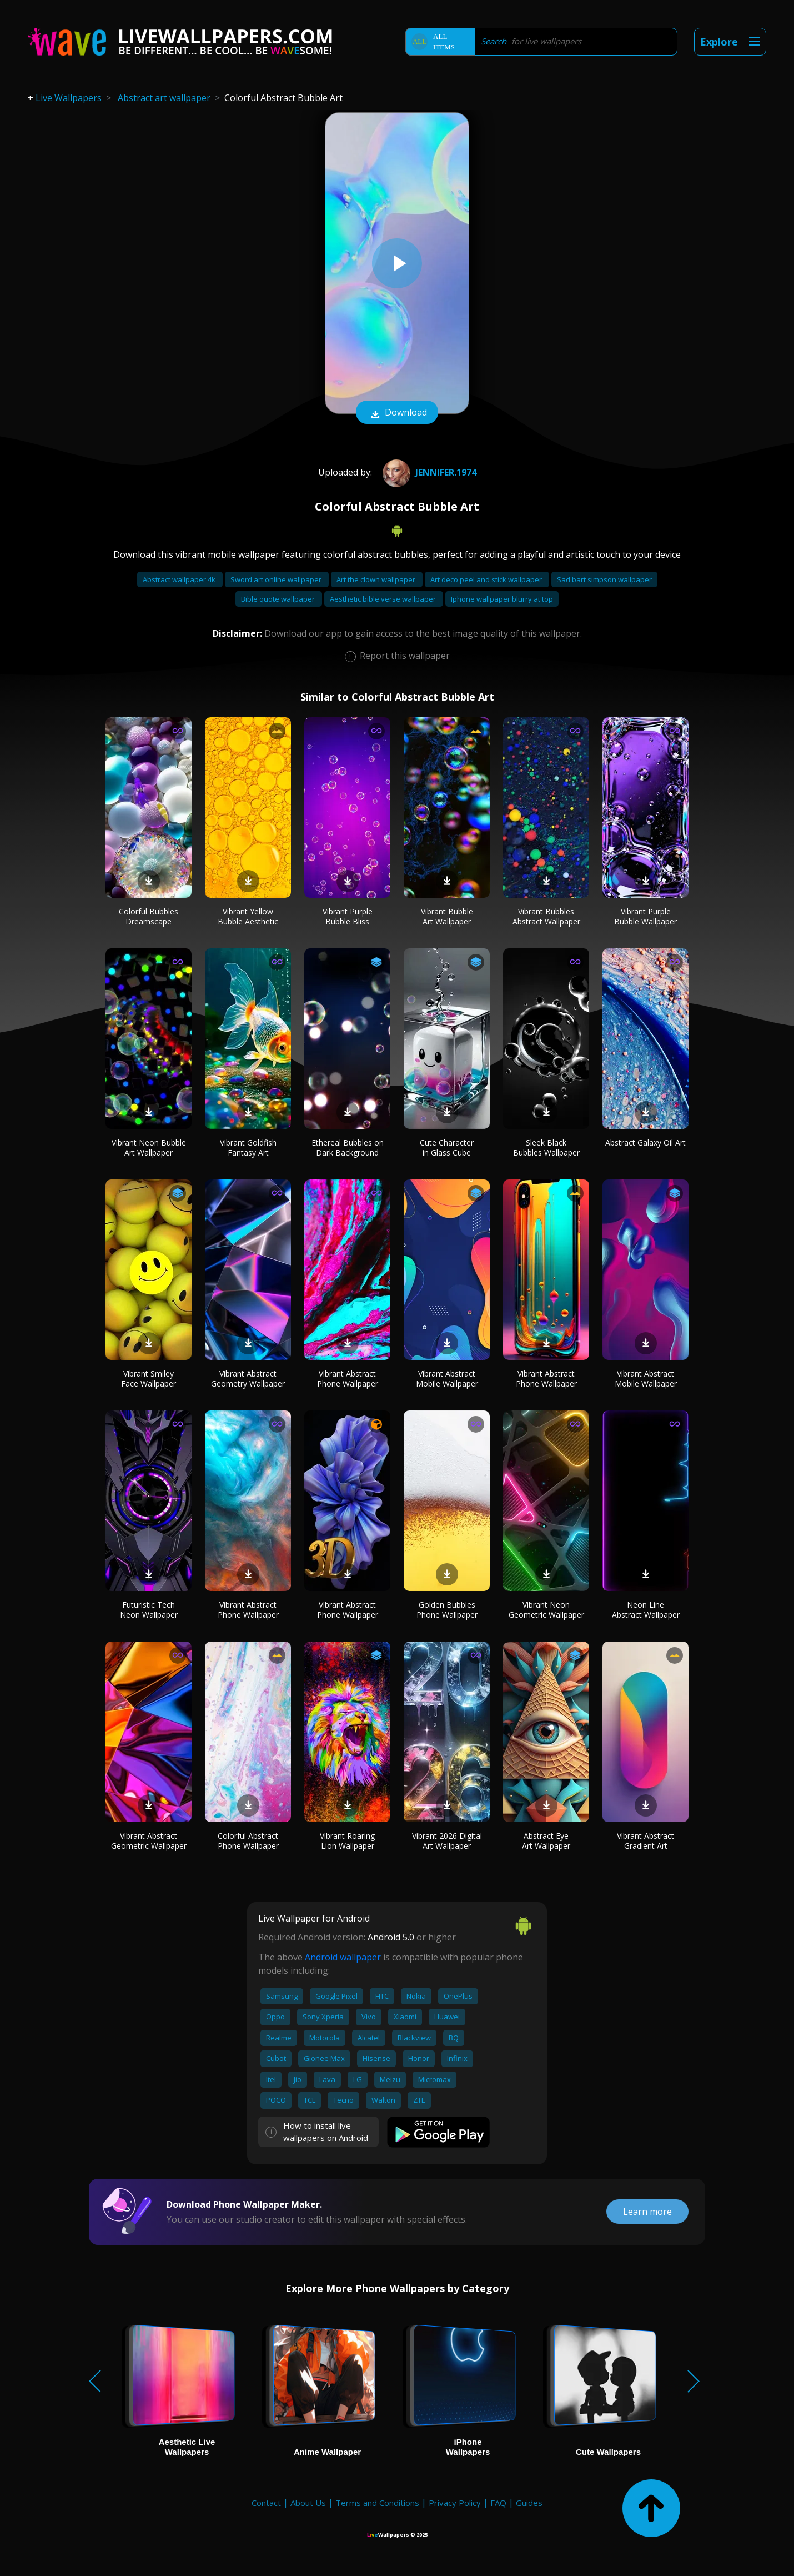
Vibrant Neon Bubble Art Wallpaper (149, 1147)
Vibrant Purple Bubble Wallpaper (645, 916)
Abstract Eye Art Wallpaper (546, 1840)
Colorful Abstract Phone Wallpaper (248, 1840)
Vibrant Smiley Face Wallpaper (148, 1378)
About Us (308, 2502)
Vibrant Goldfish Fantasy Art (248, 1147)
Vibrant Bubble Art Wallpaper (447, 916)
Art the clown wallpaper (376, 579)
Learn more (647, 2211)
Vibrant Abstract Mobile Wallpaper (447, 1378)
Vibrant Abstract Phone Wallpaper (347, 1378)
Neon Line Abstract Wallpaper (646, 1609)
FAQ (498, 2502)
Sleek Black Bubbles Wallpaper (546, 1147)
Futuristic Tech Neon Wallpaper (149, 1609)
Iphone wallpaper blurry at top (502, 599)
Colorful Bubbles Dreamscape (148, 916)
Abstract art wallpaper (164, 98)
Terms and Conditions (377, 2502)
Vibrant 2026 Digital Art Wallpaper (447, 1840)
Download (397, 413)
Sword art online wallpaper (276, 579)
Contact (266, 2502)
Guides (529, 2502)
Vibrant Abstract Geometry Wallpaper (248, 1378)
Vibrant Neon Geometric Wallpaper (546, 1609)
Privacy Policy (455, 2502)
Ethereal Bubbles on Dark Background (347, 1147)
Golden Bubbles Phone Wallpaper (447, 1609)
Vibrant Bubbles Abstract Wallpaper (546, 916)
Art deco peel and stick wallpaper (487, 579)
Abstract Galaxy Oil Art (645, 1142)
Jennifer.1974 (428, 472)
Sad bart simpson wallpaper (604, 579)
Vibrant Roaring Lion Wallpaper (347, 1840)
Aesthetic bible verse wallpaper (384, 599)
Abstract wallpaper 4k (180, 579)
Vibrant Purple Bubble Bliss (348, 916)
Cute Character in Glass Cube (447, 1147)
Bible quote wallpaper (278, 599)
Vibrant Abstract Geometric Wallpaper (149, 1840)
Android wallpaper (343, 1957)
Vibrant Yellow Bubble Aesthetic (248, 916)
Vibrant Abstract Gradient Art (645, 1840)
